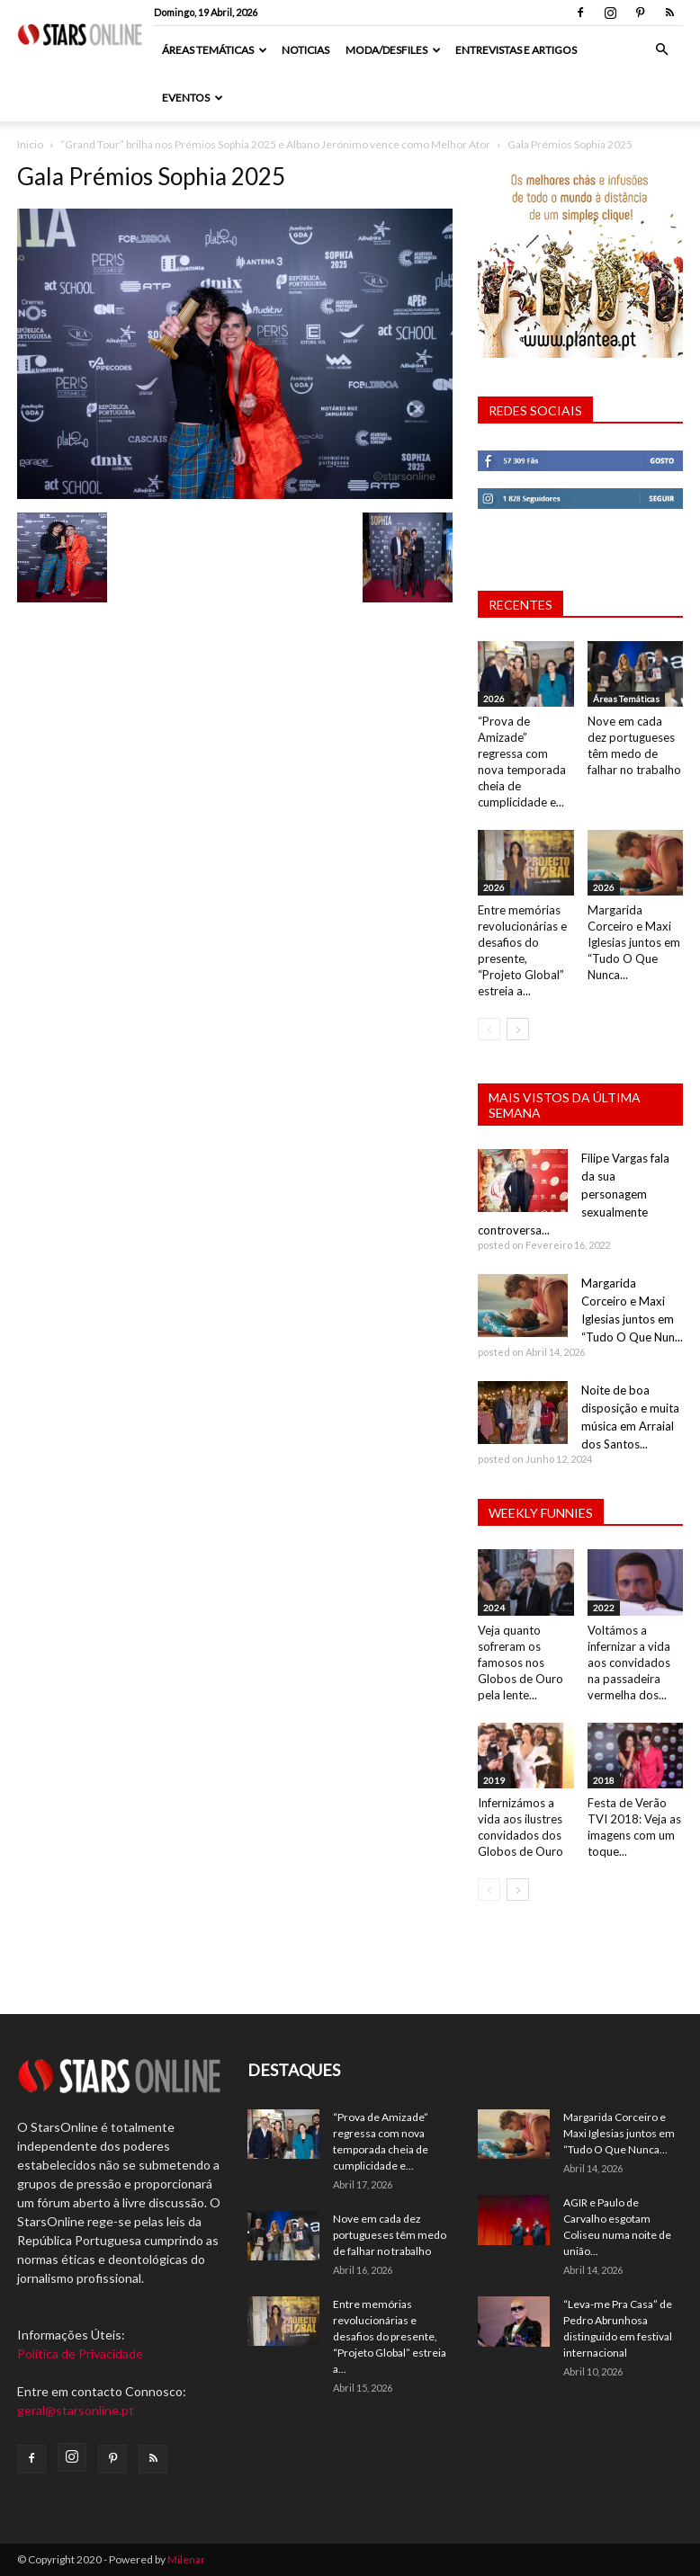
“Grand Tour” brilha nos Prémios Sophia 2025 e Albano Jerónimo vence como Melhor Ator (275, 144)
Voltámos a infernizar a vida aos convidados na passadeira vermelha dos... (629, 1662)
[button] (661, 49)
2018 (604, 1780)
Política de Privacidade (80, 2353)
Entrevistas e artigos (516, 50)
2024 (494, 1607)
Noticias (305, 50)
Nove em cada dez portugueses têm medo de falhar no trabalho (389, 2235)
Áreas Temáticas (214, 50)
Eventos (192, 97)
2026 (494, 698)
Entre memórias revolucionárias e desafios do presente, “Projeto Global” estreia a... (389, 2336)
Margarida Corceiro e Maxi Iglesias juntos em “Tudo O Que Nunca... (634, 942)
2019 (494, 1780)
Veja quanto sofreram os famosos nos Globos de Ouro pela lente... (520, 1662)
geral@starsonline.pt (75, 2410)
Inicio (30, 144)
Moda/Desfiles (393, 50)
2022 (604, 1607)
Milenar (186, 2559)
